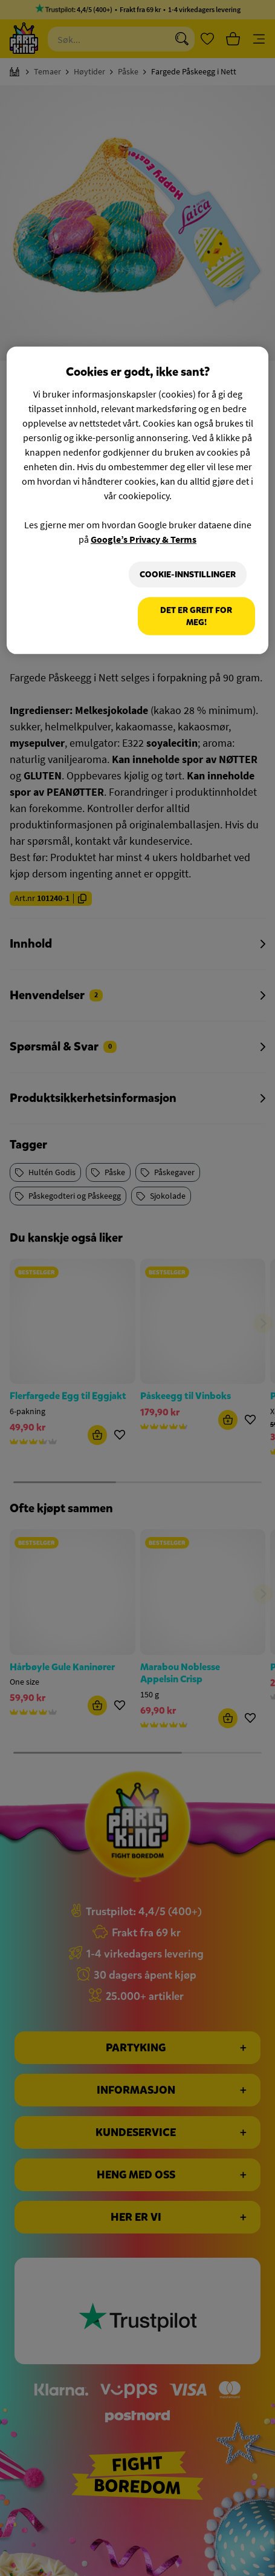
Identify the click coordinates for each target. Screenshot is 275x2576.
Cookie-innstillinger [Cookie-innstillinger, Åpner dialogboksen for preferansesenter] (188, 574)
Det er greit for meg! (196, 616)
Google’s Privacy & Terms (143, 539)
